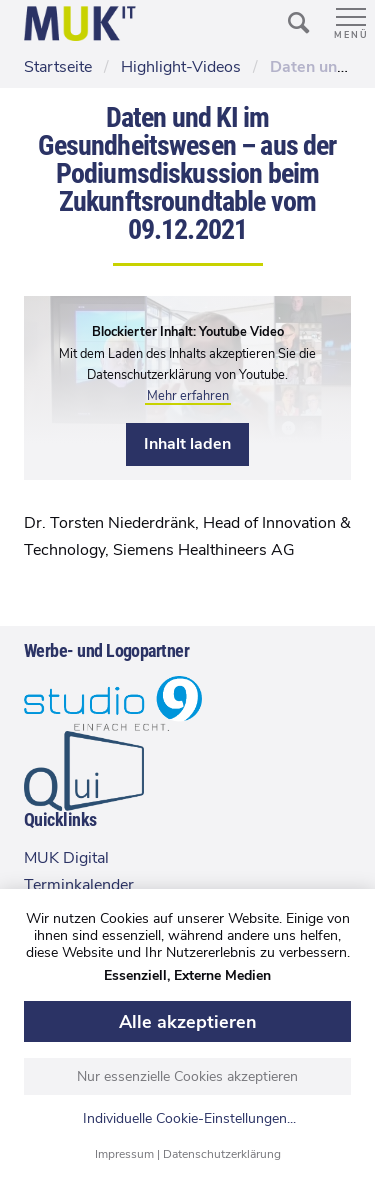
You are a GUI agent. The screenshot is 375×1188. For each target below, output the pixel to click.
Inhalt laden (187, 444)
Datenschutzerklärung (222, 1154)
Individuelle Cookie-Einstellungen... (189, 1119)
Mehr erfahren (188, 396)
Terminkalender (79, 885)
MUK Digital (66, 858)
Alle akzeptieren (188, 1022)
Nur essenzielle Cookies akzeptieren (187, 1076)
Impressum (124, 1154)
